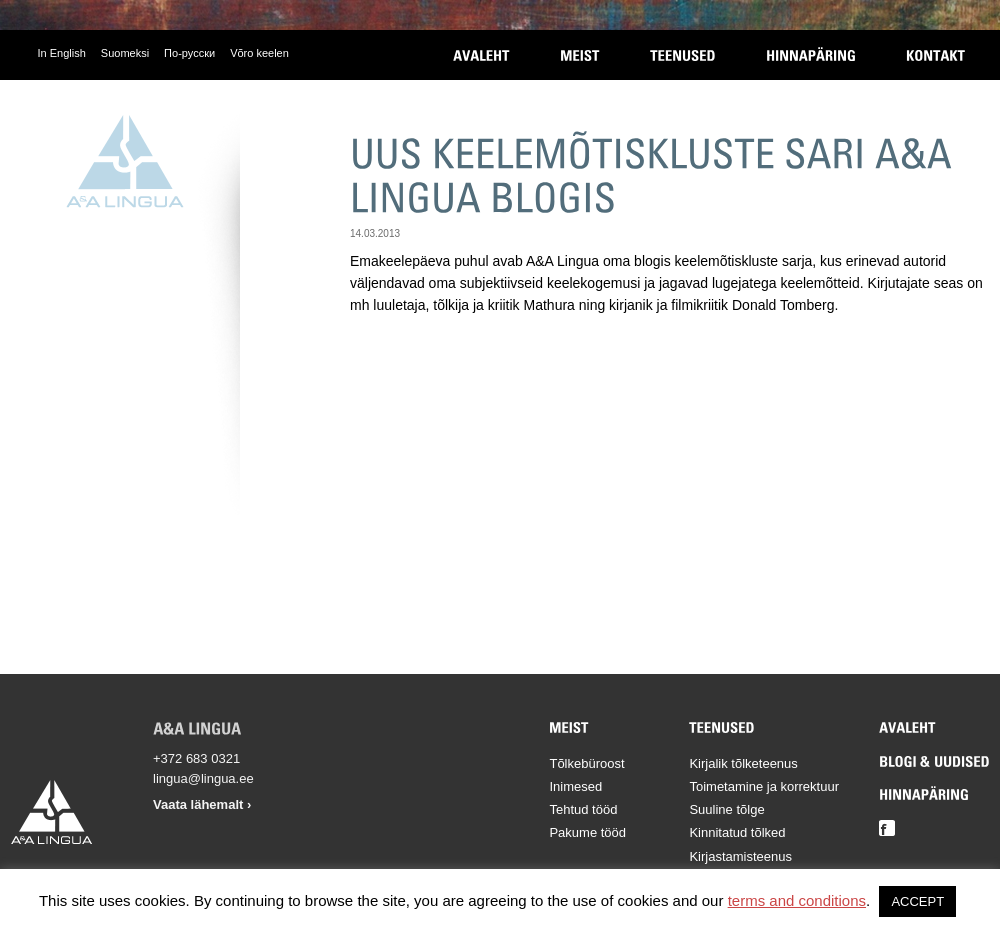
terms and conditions (797, 900)
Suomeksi (125, 53)
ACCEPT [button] (917, 901)
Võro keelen (259, 53)
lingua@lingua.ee (203, 778)
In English (62, 53)
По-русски (189, 53)
